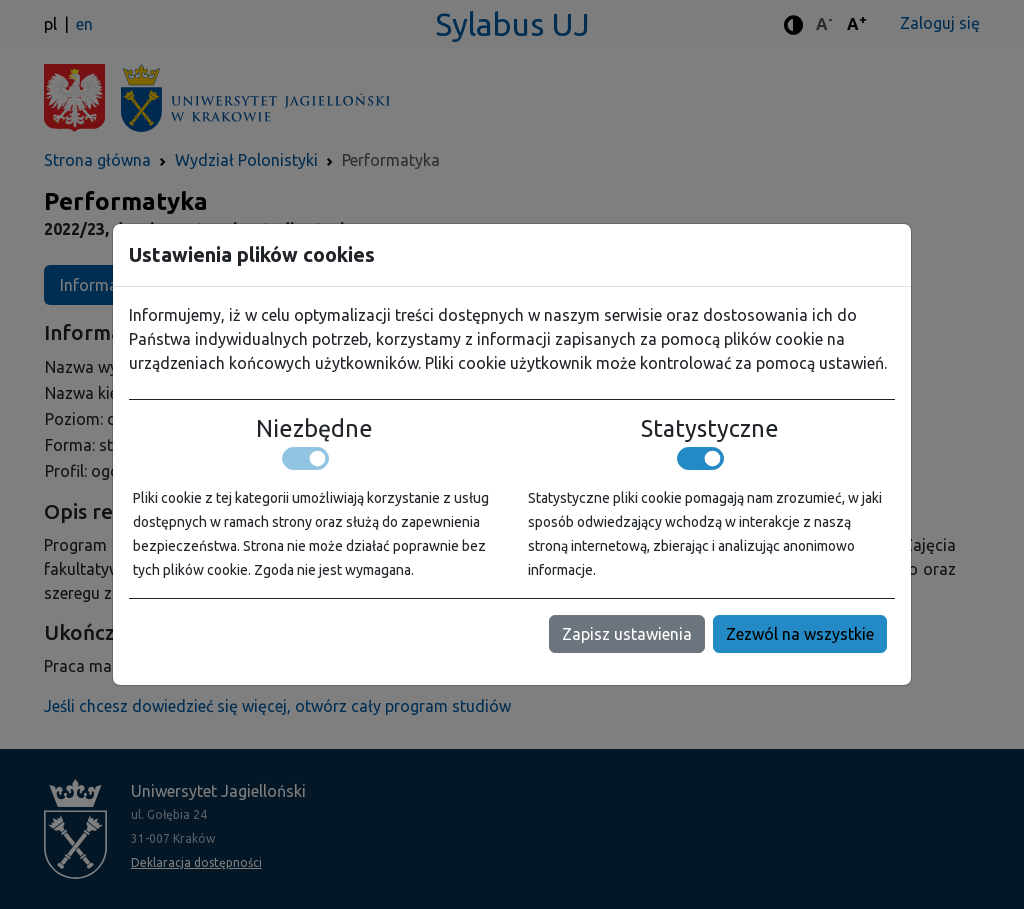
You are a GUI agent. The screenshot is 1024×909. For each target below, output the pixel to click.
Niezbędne (314, 428)
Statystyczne (710, 428)
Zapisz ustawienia (627, 634)
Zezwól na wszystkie (800, 634)
